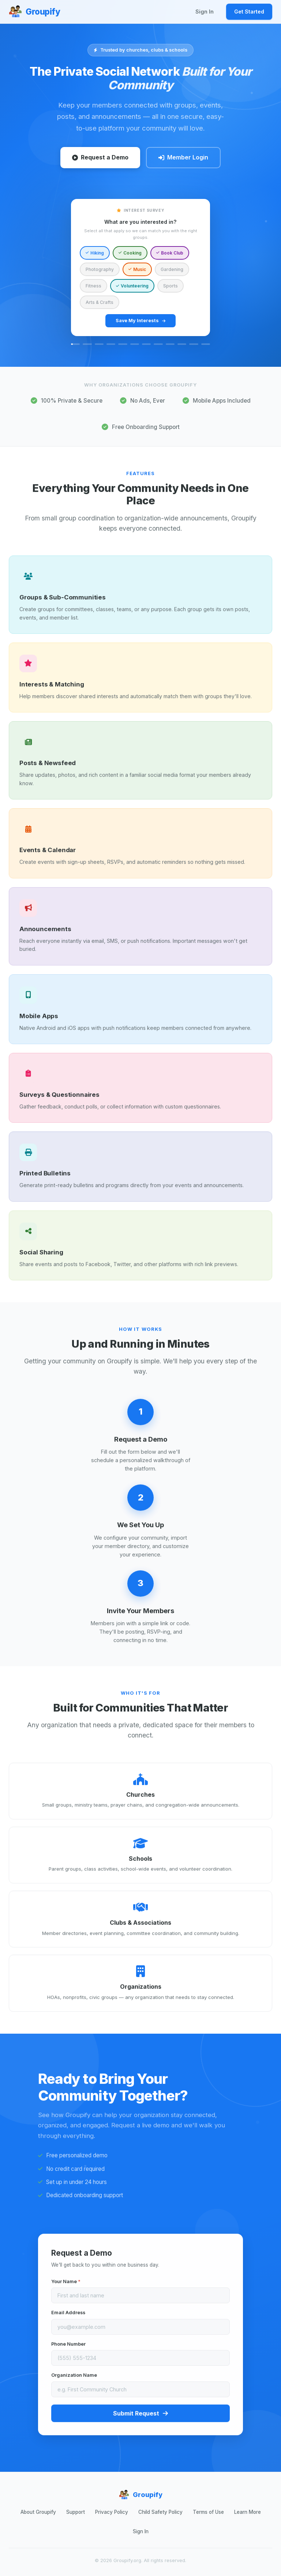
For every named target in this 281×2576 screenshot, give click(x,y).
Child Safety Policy (160, 2512)
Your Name (65, 2285)
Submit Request (140, 2417)
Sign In (204, 11)
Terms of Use (208, 2512)
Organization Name (74, 2378)
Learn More (247, 2512)
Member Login (183, 157)
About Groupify (38, 2512)
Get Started (249, 11)
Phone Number (68, 2347)
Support (75, 2512)
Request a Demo (100, 157)
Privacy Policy (111, 2512)
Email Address (68, 2316)
